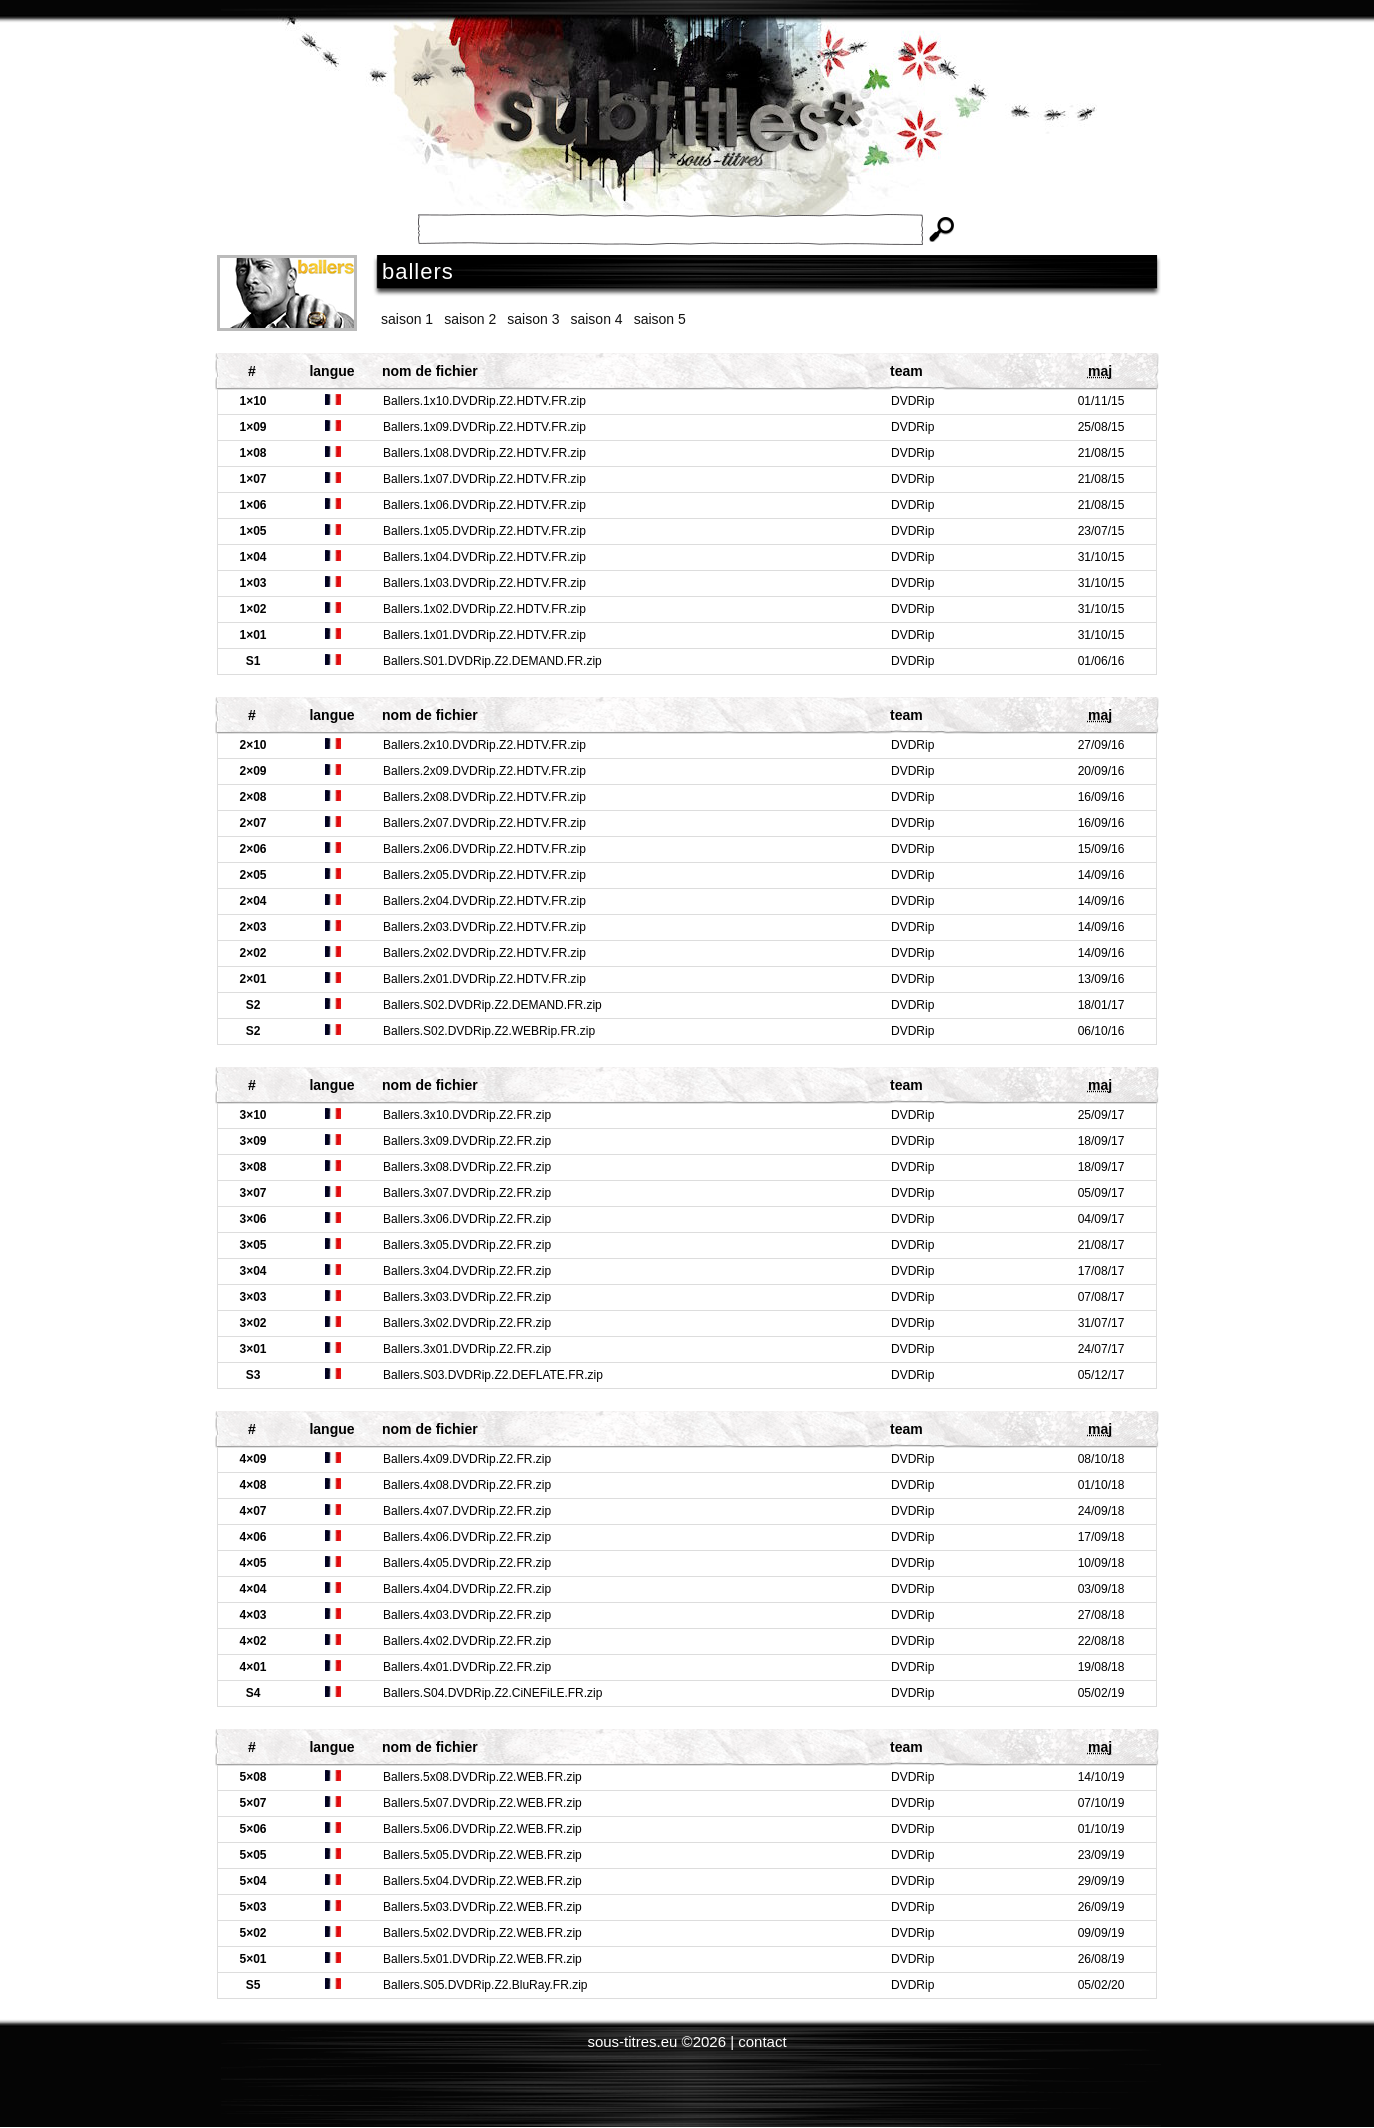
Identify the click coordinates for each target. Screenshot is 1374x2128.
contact (762, 2041)
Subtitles (687, 130)
